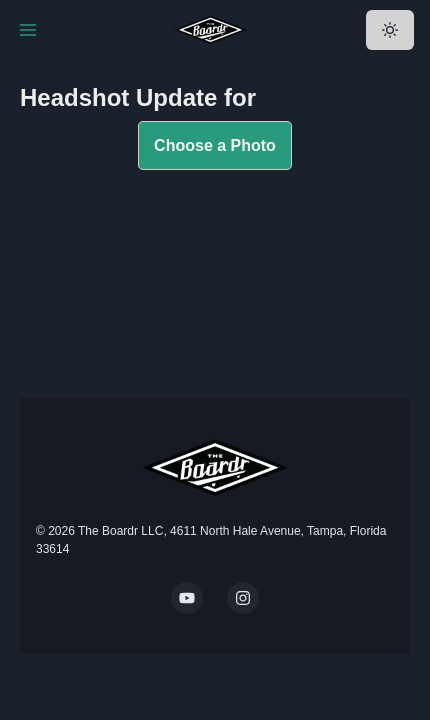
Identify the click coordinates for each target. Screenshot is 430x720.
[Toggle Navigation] (28, 30)
